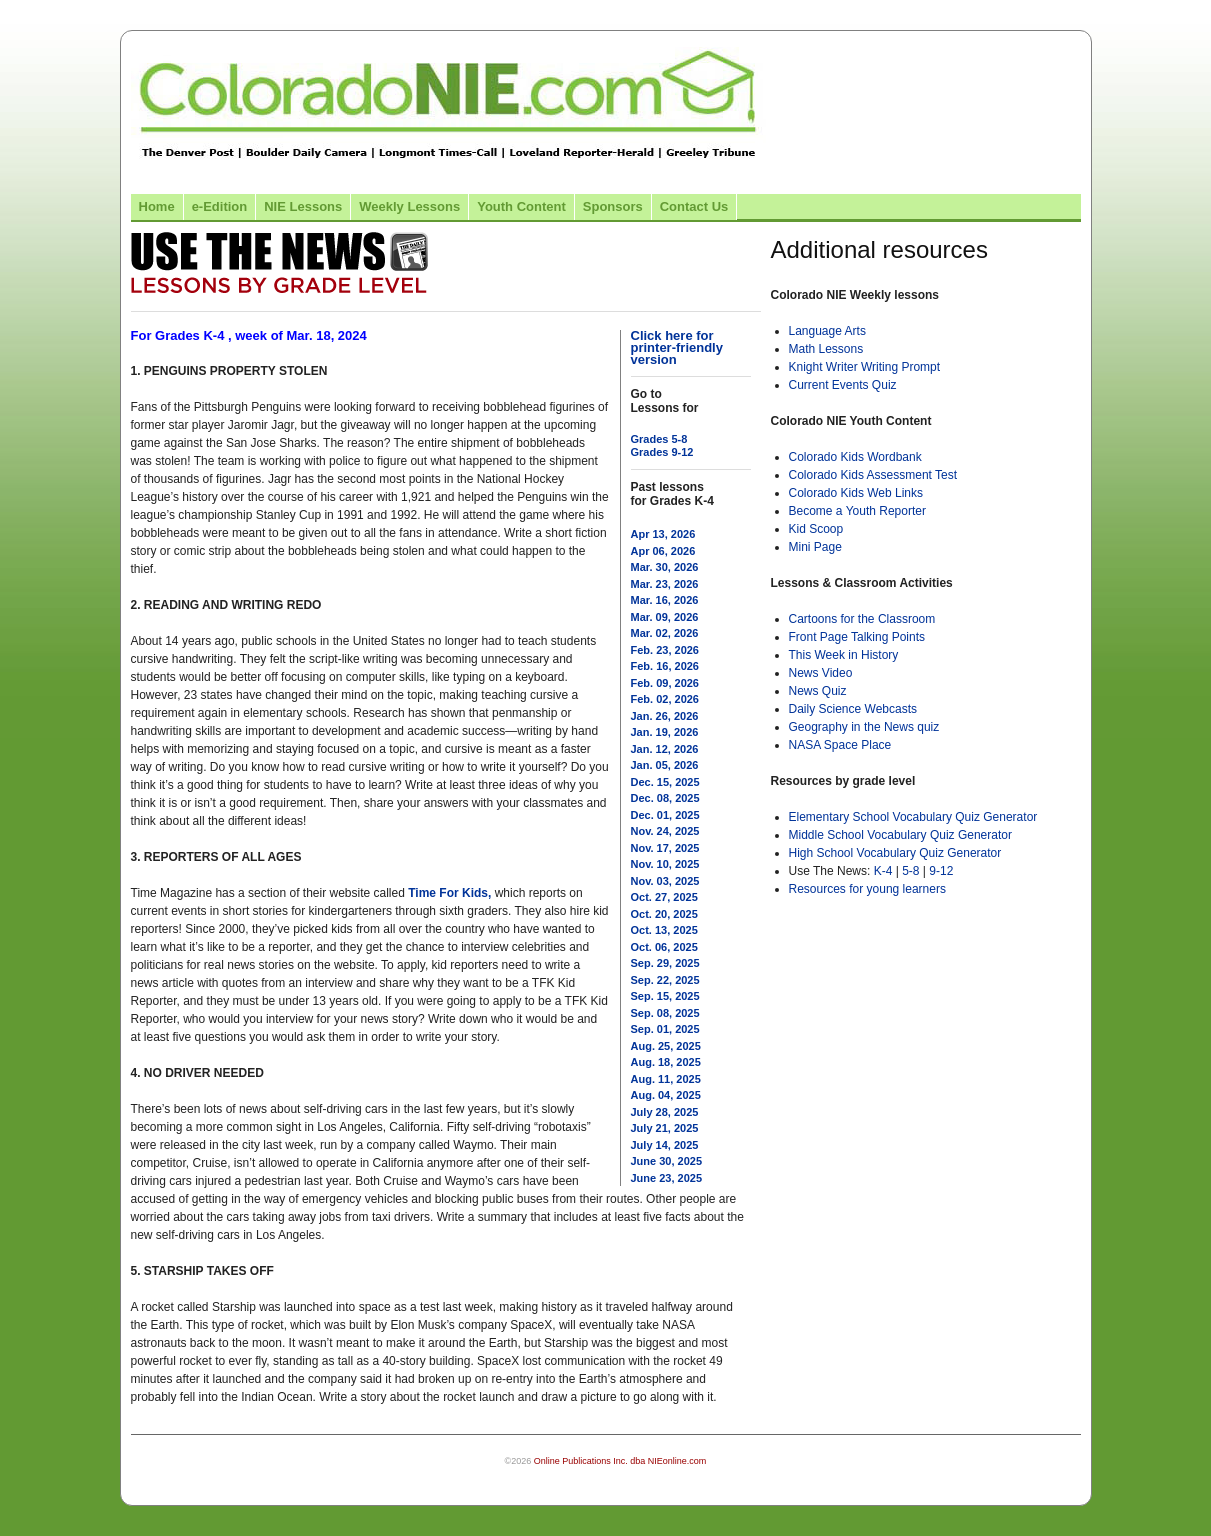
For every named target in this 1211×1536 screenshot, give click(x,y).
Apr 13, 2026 (663, 534)
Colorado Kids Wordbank (855, 457)
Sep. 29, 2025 (665, 963)
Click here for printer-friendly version (677, 347)
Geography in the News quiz (864, 727)
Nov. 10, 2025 (665, 864)
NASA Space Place (840, 745)
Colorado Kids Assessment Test (873, 475)
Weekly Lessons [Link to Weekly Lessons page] (409, 206)
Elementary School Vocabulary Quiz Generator (913, 817)
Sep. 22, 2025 (665, 980)
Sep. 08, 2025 (665, 1013)
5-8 (912, 871)
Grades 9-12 (662, 452)
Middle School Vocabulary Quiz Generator (900, 835)
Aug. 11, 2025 (666, 1079)
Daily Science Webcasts (853, 709)
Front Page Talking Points (857, 637)
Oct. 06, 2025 (664, 947)
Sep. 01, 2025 (665, 1029)
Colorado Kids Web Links (856, 493)
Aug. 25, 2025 (666, 1046)
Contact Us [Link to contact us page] (694, 206)
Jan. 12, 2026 (665, 749)
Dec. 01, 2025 (665, 815)
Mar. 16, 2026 (665, 600)
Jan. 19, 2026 (665, 732)
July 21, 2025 (665, 1128)
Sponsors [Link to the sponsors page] (613, 206)
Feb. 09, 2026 (665, 683)
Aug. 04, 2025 (666, 1095)
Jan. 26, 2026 (665, 716)
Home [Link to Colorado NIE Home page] (157, 206)
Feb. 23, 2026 (665, 650)
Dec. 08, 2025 (665, 798)
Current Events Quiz (843, 385)
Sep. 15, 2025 (665, 996)
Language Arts (827, 331)
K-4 (883, 871)
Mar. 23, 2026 (665, 584)
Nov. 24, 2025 (665, 831)
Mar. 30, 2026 (665, 567)
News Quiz (818, 691)
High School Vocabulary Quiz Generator (895, 853)
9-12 (941, 871)
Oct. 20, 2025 (664, 914)
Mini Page (815, 547)
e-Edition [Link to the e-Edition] (220, 206)
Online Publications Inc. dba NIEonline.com (620, 1461)
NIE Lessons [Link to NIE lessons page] (303, 206)
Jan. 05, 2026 (665, 765)
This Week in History (844, 655)
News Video (821, 673)
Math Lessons (826, 349)
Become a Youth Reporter (857, 511)
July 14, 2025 (665, 1145)
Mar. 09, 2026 (665, 617)
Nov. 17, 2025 (665, 848)
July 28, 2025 (665, 1112)
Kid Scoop (816, 529)
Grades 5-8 (659, 439)
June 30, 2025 (667, 1161)
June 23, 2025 (667, 1178)
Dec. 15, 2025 (665, 782)
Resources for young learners (867, 889)
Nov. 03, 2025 (665, 881)
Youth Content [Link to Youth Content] (521, 206)
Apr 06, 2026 (663, 551)
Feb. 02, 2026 (665, 699)
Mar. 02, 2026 (665, 633)
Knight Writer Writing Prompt (865, 367)
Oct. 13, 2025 (664, 930)
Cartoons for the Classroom (862, 619)
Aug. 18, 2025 (666, 1062)
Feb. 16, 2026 (665, 666)
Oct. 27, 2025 (664, 897)
